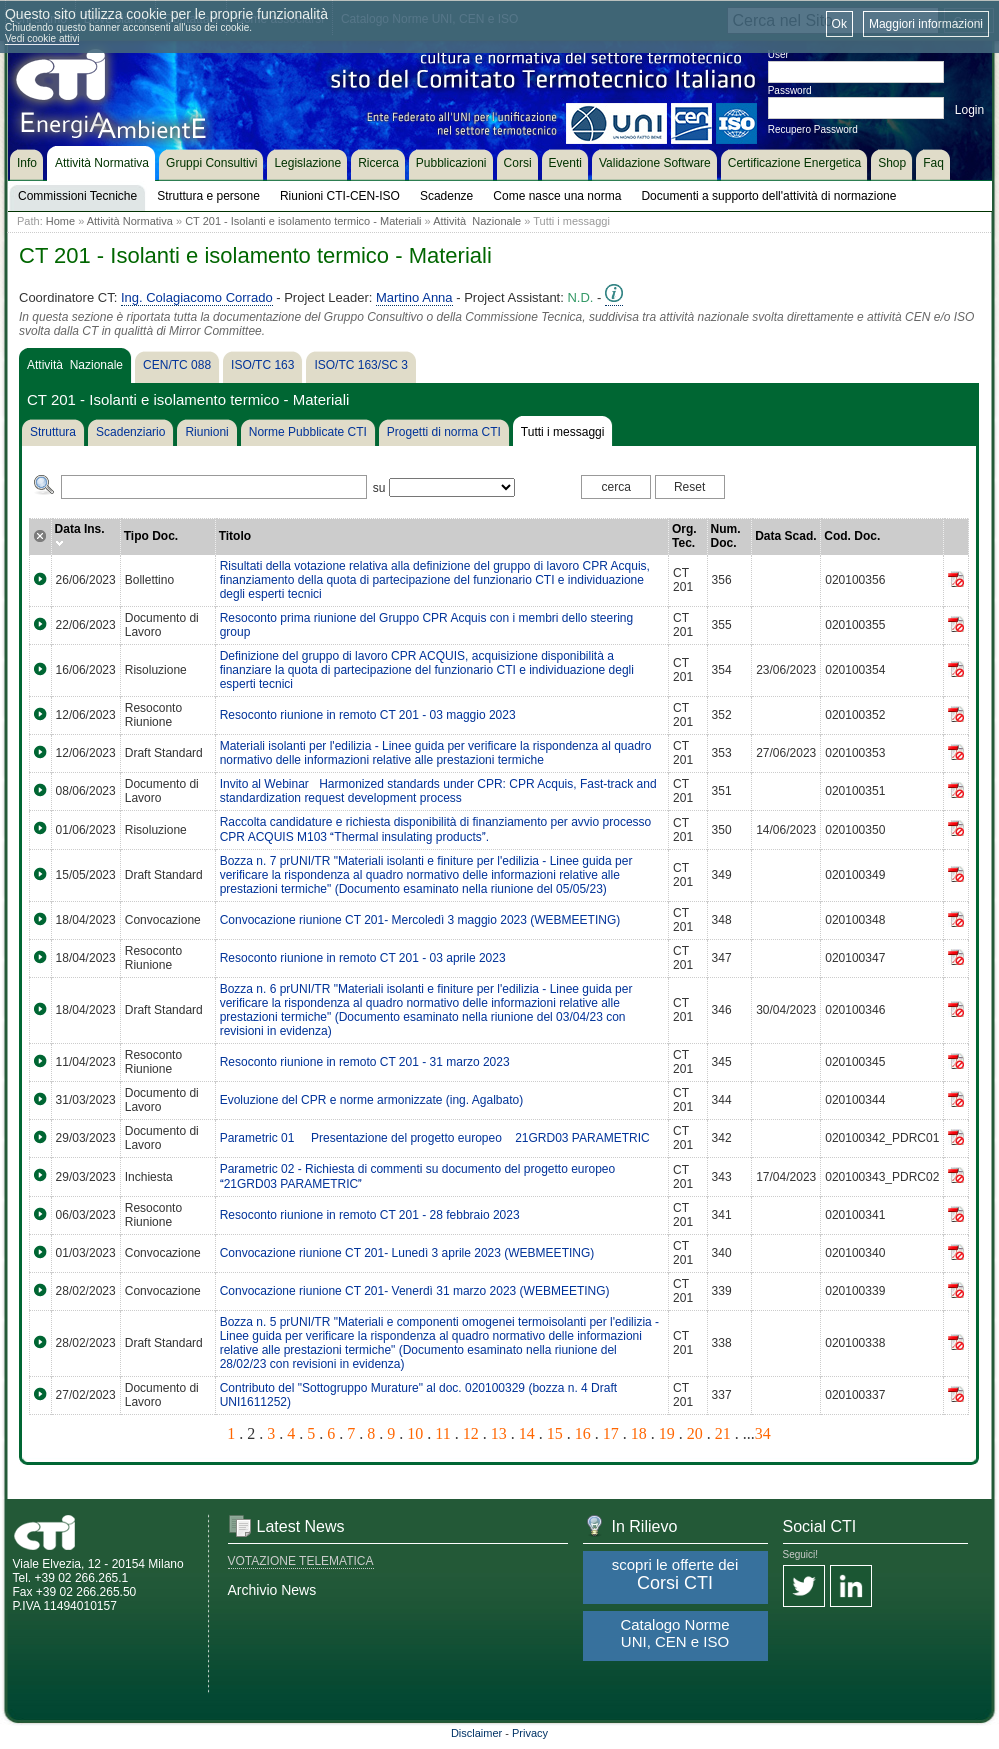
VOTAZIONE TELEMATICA (301, 1561)
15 (555, 1433)
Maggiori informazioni (926, 24)
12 (471, 1433)
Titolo (235, 536)
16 (583, 1433)
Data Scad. (785, 536)
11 (442, 1433)
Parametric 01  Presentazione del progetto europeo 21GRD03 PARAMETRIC (440, 1138)
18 (639, 1433)
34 (763, 1433)
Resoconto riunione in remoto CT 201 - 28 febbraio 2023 (370, 1215)
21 (723, 1433)
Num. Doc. (726, 536)
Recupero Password (813, 129)
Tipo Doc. (151, 536)
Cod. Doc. (852, 536)
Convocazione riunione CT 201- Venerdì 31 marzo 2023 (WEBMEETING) (415, 1291)
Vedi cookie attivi (42, 38)
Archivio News (272, 1590)
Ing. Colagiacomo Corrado (197, 297)
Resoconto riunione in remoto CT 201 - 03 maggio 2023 (368, 715)
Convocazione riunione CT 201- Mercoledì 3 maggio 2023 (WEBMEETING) (420, 920)
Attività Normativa (130, 221)
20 (695, 1433)
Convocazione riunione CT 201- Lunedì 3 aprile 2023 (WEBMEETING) (407, 1253)
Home (60, 221)
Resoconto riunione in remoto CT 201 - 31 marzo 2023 (365, 1062)
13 (499, 1433)
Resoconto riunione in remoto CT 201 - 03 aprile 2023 (363, 958)
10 (415, 1433)
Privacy (530, 1733)
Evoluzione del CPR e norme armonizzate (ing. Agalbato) (372, 1100)
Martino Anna (414, 297)
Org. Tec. (684, 536)
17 (611, 1433)
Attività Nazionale (477, 221)
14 (527, 1433)
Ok (839, 24)
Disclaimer (476, 1733)
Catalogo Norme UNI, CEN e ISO (674, 1633)
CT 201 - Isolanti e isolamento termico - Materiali (303, 221)
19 (667, 1433)
